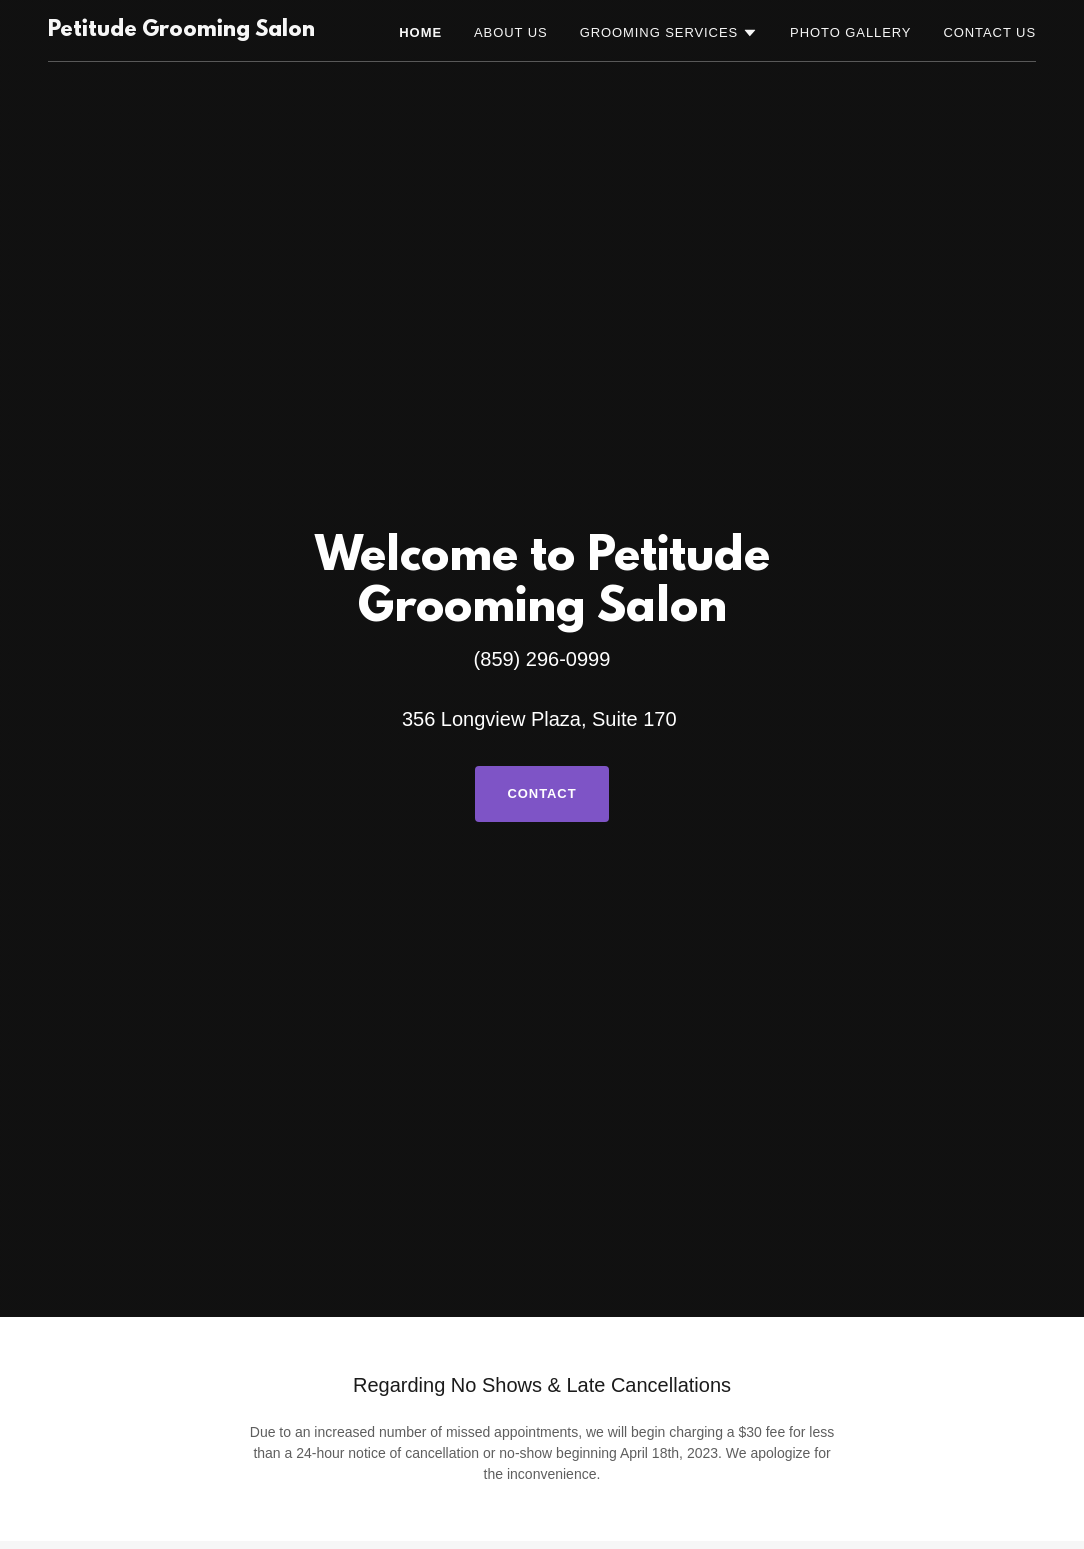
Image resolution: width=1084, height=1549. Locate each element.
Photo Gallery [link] (850, 32)
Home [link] (420, 32)
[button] (669, 33)
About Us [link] (511, 32)
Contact (541, 793)
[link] (181, 31)
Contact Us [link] (989, 32)
